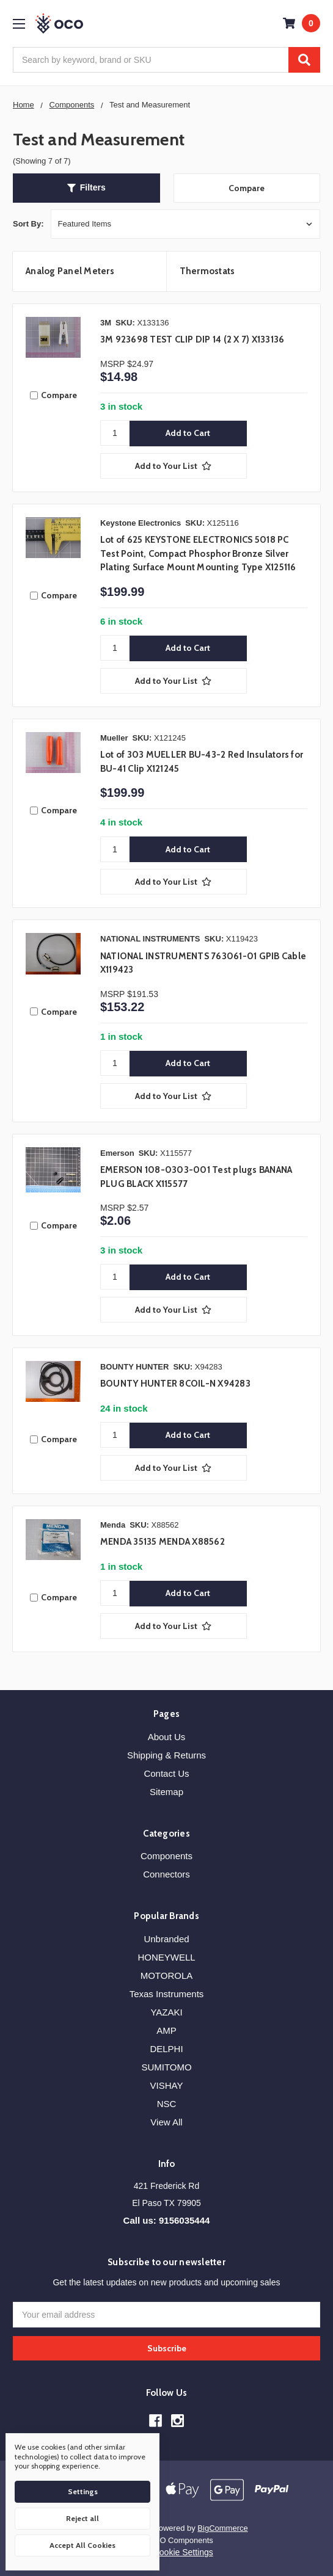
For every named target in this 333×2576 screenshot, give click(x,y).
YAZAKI (166, 2012)
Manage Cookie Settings (166, 2552)
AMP (166, 2030)
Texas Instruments (167, 1994)
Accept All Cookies (82, 2545)
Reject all (82, 2518)
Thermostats (207, 271)
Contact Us (166, 1773)
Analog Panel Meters (70, 271)
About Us (167, 1737)
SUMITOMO (166, 2067)
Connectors (166, 1874)
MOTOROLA (167, 1975)
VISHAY (166, 2085)
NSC (167, 2104)
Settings (83, 2491)
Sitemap (166, 1792)
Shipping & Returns (166, 1755)
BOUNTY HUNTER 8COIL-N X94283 (175, 1383)
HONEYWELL (166, 1957)
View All (166, 2122)
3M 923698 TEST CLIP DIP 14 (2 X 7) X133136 (192, 339)
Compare (247, 188)
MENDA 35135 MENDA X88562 (162, 1541)
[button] (86, 188)
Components (166, 1856)
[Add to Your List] (173, 466)
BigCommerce (222, 2528)
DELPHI (166, 2049)
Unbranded (166, 1939)
